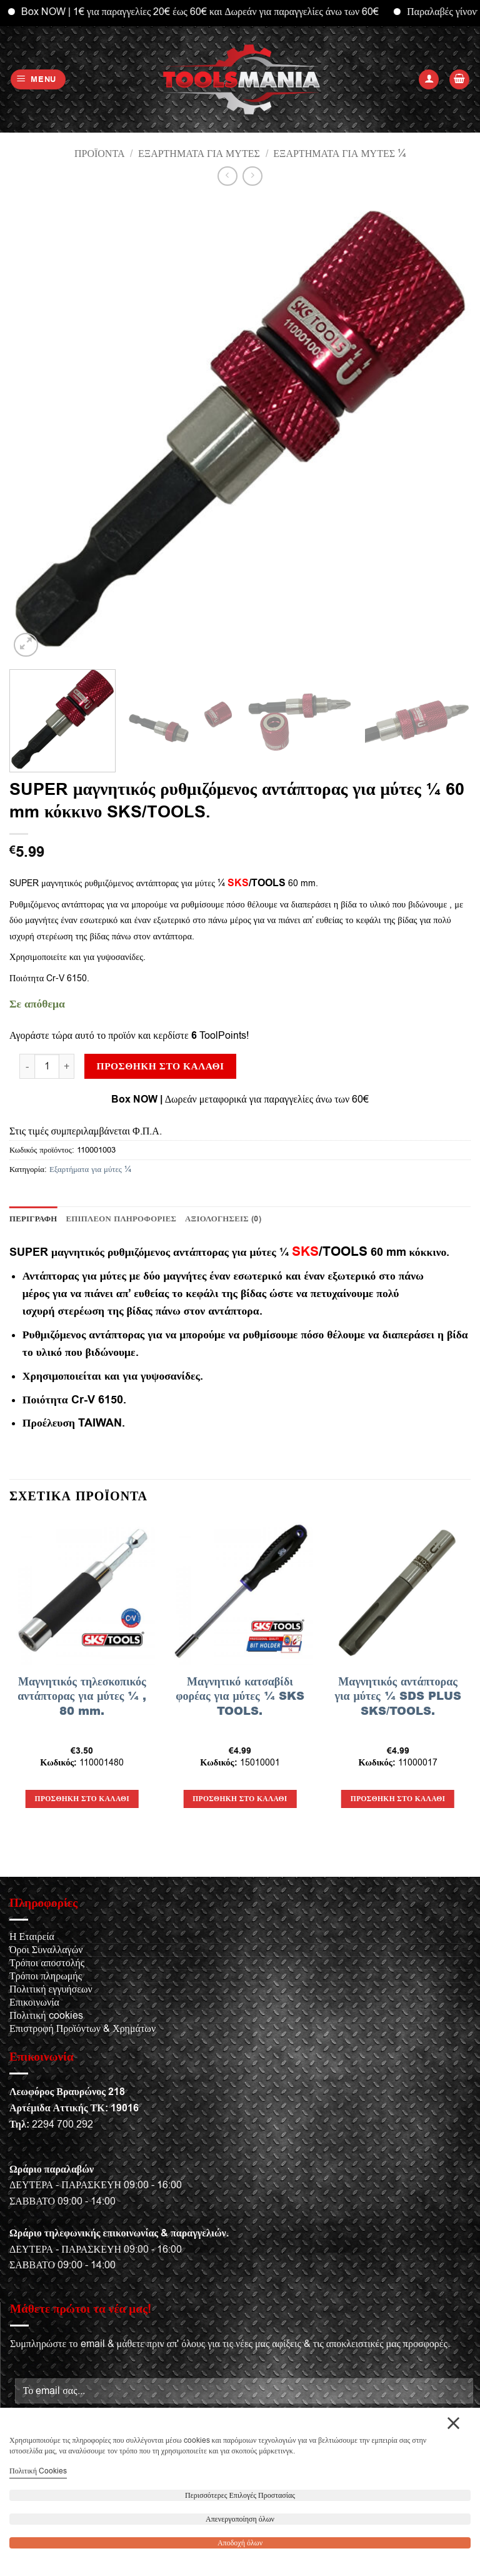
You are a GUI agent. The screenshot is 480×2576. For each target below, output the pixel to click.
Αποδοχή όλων (240, 2543)
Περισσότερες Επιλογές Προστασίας (240, 2495)
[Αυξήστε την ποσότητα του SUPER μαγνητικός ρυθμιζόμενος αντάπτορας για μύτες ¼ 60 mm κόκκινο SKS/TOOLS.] (66, 1066)
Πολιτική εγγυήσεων (50, 1989)
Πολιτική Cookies (38, 2471)
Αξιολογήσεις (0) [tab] (223, 1219)
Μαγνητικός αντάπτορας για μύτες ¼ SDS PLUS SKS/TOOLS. (398, 1696)
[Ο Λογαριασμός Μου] (429, 79)
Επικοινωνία (34, 2002)
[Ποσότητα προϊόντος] (46, 1066)
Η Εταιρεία (31, 1937)
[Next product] (227, 176)
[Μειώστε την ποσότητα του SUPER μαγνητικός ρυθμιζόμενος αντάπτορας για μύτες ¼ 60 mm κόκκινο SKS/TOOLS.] (26, 1066)
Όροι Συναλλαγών (45, 1950)
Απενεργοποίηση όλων (240, 2519)
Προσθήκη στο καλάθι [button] (82, 1799)
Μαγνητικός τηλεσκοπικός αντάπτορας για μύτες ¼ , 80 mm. (82, 1696)
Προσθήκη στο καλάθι (160, 1066)
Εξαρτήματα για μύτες (199, 154)
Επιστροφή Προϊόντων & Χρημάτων (82, 2029)
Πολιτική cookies (46, 2015)
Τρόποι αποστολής (46, 1963)
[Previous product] (252, 176)
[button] (38, 79)
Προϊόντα (99, 154)
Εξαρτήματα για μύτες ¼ (339, 154)
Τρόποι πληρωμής (45, 1976)
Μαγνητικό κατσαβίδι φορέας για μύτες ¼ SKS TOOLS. (240, 1696)
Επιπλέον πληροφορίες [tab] (121, 1219)
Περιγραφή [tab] (33, 1219)
